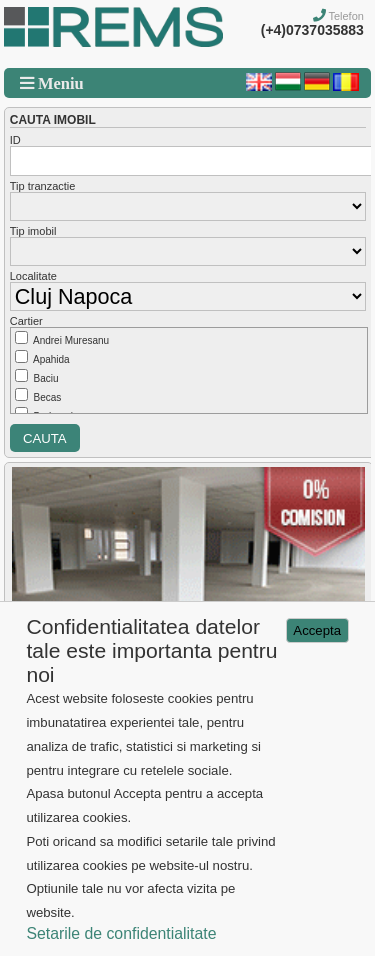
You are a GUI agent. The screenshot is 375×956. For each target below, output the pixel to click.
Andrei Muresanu (71, 340)
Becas (48, 397)
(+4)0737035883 (312, 30)
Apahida (51, 359)
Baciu (46, 378)
